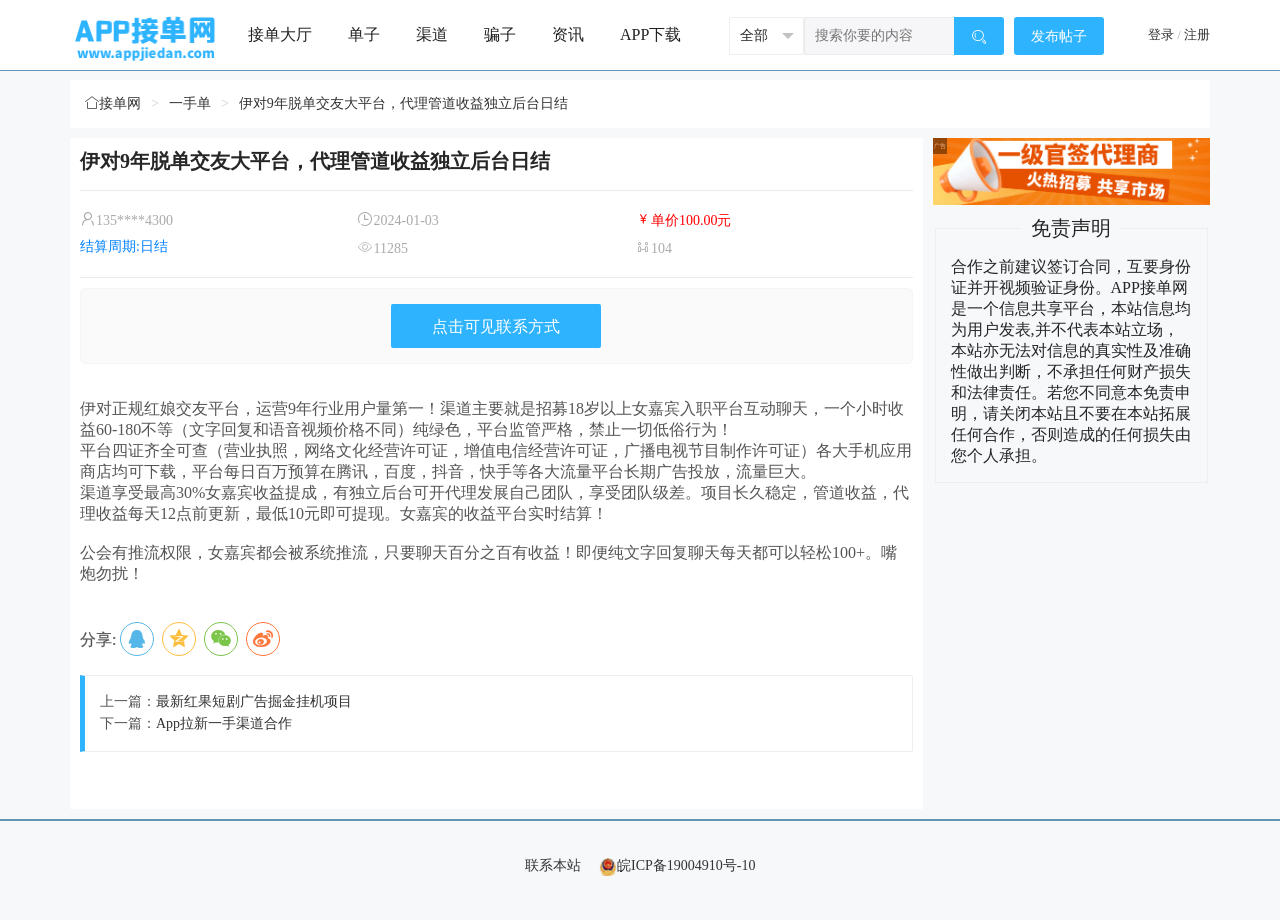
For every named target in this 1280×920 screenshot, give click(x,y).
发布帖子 (1059, 36)
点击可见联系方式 (496, 326)
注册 (1197, 34)
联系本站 (553, 865)
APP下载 (650, 34)
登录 (1161, 34)
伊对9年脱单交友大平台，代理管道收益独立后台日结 (403, 103)
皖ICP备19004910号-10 (677, 865)
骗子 (500, 34)
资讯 (568, 34)
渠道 (432, 34)
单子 (364, 34)
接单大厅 (280, 34)
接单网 (113, 103)
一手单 (190, 103)
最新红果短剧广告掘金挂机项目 (254, 701)
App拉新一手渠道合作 (224, 723)
